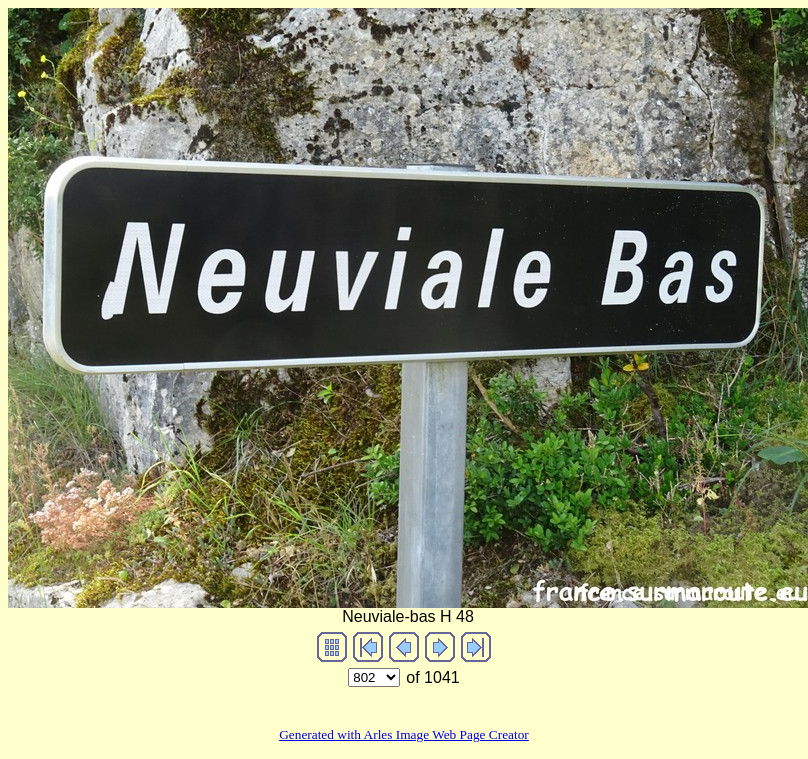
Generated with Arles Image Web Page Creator (404, 734)
